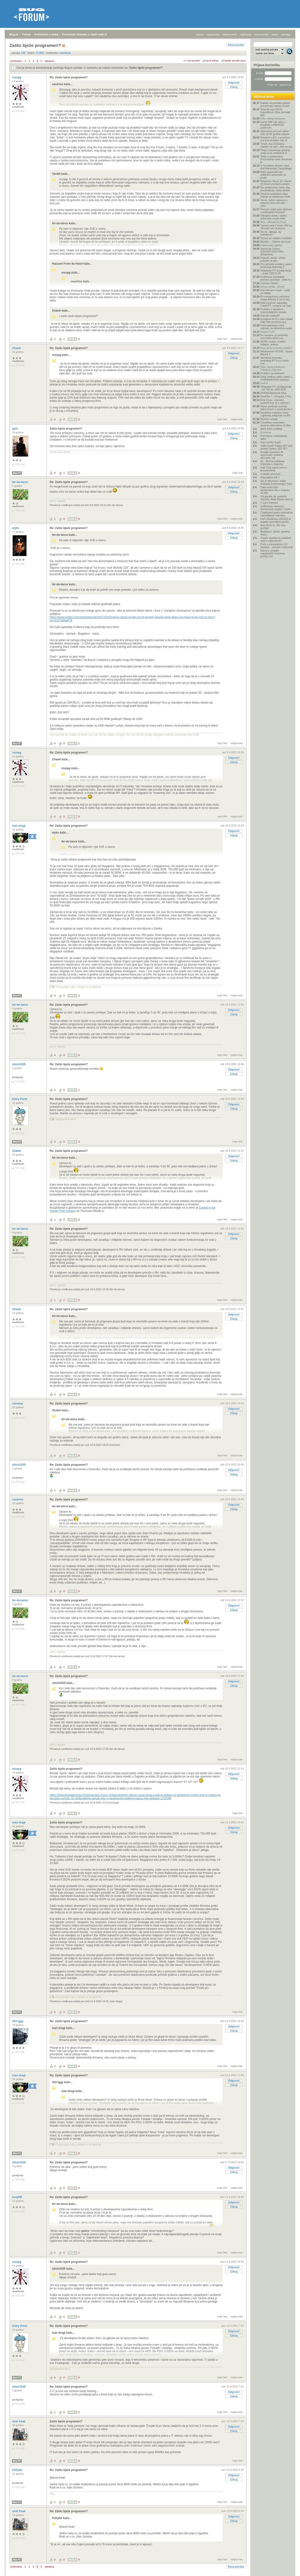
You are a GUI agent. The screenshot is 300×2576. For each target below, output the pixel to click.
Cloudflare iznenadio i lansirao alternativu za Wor (275, 424)
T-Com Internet (269, 502)
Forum (26, 34)
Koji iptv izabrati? (270, 315)
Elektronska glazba (271, 245)
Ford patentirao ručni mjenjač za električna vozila (276, 327)
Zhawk (17, 348)
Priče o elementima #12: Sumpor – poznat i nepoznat (276, 545)
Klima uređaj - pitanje (272, 286)
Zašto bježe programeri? (145, 67)
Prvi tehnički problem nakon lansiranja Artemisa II (276, 265)
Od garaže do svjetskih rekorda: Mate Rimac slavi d (276, 498)
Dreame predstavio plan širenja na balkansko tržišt (275, 195)
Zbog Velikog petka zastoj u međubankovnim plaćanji (276, 378)
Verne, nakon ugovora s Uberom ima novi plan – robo (274, 203)
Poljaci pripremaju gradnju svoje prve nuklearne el (275, 151)
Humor (264, 383)
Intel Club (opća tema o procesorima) (273, 469)
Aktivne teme (264, 97)
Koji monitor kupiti (270, 442)
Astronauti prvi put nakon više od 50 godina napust (274, 132)
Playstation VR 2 (269, 477)
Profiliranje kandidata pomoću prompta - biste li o (276, 278)
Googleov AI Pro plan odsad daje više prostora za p (276, 320)
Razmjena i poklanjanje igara (273, 437)
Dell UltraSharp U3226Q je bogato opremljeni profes (275, 520)
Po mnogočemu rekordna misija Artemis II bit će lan (274, 298)
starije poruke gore (235, 60)
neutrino (18, 1499)
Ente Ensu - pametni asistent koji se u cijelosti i (275, 401)
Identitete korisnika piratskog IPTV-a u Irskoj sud (274, 360)
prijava (199, 34)
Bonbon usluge (269, 419)
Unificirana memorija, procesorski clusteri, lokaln (275, 507)
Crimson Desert (269, 283)
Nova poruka (236, 44)
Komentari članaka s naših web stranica (88, 34)
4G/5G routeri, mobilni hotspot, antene (273, 343)
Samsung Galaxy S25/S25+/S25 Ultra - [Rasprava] (272, 251)
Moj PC (17, 473)
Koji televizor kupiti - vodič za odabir (275, 291)
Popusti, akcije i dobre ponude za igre (273, 259)
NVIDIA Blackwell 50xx (273, 393)
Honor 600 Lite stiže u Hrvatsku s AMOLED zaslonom (272, 125)
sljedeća (49, 61)
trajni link (222, 338)
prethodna (16, 61)
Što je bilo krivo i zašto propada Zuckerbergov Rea (276, 482)
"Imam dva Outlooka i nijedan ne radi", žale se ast (276, 145)
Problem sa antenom (272, 373)
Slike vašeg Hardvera (272, 118)
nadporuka (236, 338)
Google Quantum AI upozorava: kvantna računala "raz (271, 455)
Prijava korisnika (267, 65)
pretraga (286, 34)
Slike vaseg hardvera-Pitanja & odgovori (272, 368)
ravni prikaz (212, 60)
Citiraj (233, 87)
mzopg (17, 77)
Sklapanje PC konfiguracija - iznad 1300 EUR (275, 272)
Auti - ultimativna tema (273, 222)
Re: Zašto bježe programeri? (69, 77)
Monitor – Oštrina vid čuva (275, 241)
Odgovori (234, 82)
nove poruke (261, 34)
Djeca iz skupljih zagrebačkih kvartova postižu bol (272, 553)
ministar (18, 1403)
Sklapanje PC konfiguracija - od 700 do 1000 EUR (275, 388)
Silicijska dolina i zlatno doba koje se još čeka (273, 217)
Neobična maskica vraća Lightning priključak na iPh (275, 414)
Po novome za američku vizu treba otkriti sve (274, 336)
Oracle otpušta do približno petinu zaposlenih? (275, 539)
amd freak (19, 2421)
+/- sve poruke (192, 60)
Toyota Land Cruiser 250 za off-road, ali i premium (276, 227)
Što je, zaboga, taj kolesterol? (270, 233)
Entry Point (20, 1099)
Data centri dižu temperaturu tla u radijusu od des (275, 490)
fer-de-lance (20, 482)
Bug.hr (14, 34)
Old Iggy (18, 2021)
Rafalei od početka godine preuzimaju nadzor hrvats (275, 104)
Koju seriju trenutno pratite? (276, 347)
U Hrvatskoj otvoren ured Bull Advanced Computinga (275, 167)
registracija (213, 34)
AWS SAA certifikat (271, 428)
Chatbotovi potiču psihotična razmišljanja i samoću (276, 514)
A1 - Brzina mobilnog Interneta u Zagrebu (272, 462)
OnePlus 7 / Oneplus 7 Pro (275, 396)
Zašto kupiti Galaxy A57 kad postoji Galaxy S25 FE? (276, 447)
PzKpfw (17, 2470)
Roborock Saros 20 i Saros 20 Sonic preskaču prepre (275, 182)
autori (275, 34)
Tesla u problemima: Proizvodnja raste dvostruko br (276, 159)
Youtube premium (270, 473)
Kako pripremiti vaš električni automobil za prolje (273, 175)
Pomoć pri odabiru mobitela (276, 238)
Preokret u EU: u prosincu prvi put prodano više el (275, 139)
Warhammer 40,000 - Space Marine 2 (276, 353)
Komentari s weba (46, 34)
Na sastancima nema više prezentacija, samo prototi (275, 189)
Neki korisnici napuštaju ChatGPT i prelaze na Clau (275, 304)
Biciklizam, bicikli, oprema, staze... (275, 533)
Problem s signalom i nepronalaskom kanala (273, 310)
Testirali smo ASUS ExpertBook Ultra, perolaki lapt (275, 112)
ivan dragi (19, 825)
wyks (16, 528)
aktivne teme (229, 34)
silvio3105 (19, 1064)
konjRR (17, 2197)
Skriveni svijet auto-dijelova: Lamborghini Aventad (276, 210)
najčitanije (245, 34)
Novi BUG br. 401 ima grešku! (272, 526)
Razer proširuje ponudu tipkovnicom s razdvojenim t (276, 408)
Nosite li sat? (267, 331)
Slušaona (265, 432)
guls (15, 428)
